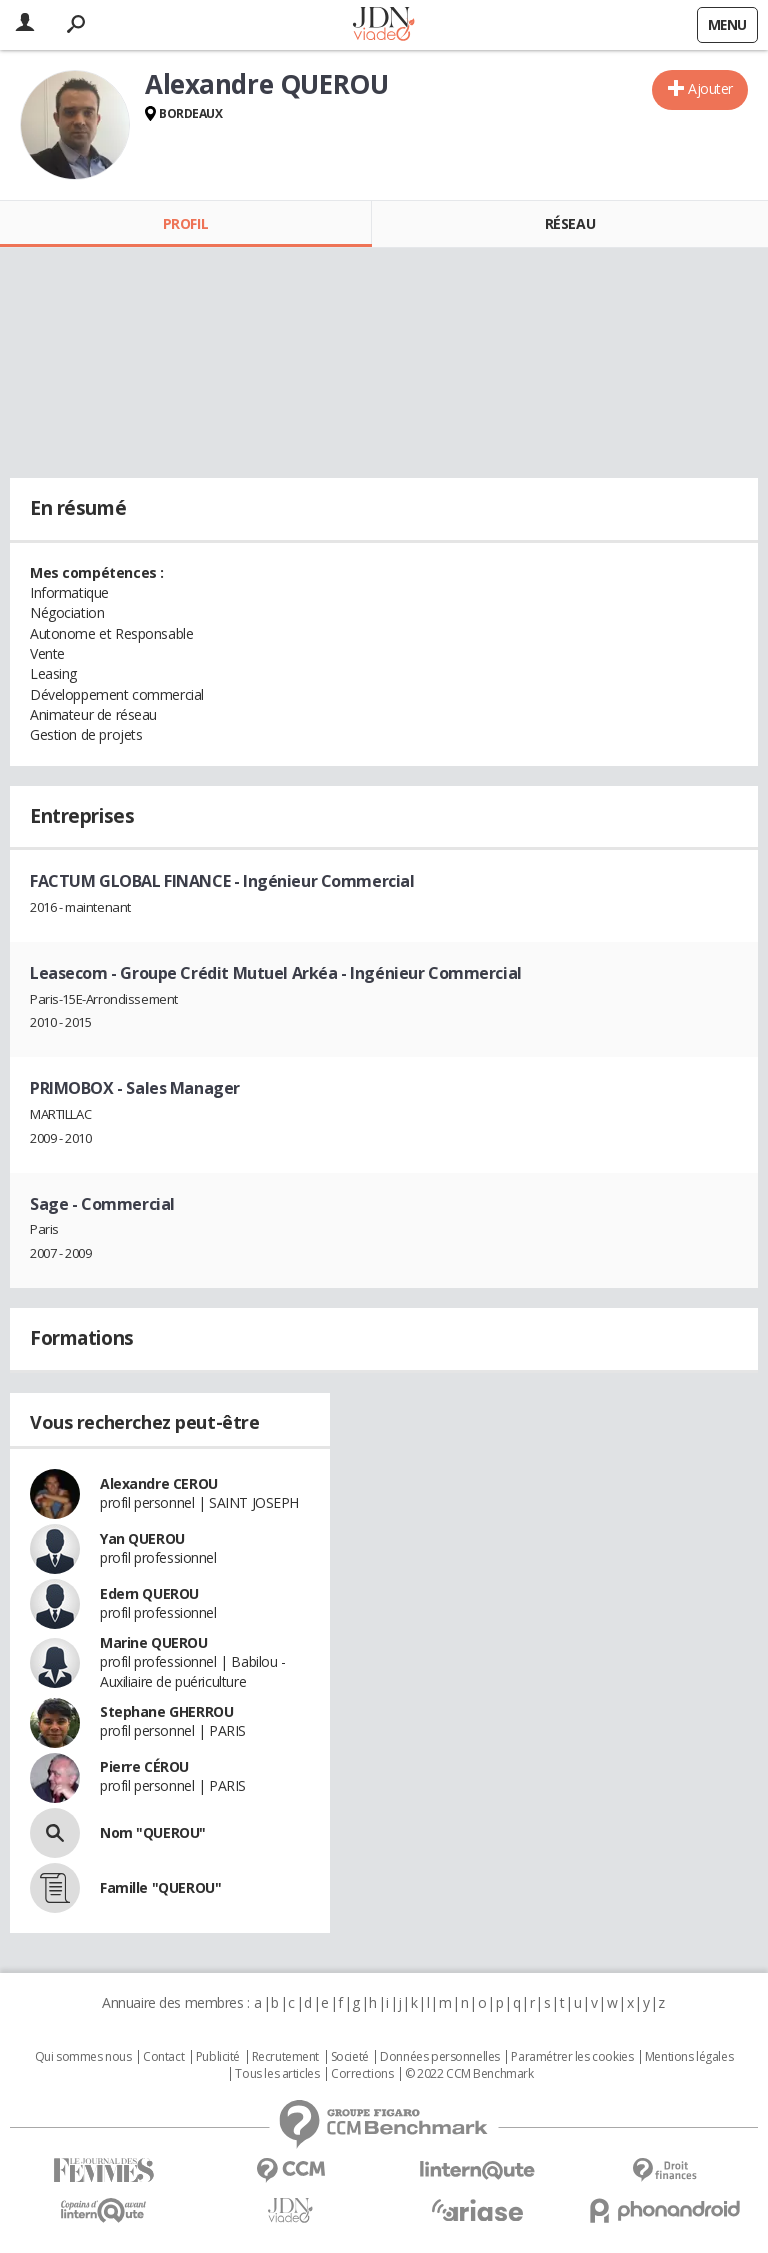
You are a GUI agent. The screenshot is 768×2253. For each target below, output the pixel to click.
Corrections (362, 2074)
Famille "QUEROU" (160, 1887)
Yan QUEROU (142, 1538)
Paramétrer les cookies (572, 2057)
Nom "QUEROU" (153, 1832)
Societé (350, 2057)
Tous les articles (277, 2074)
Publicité (218, 2057)
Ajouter (710, 88)
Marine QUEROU (154, 1642)
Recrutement (285, 2057)
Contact (163, 2057)
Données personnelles (440, 2057)
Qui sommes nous (83, 2057)
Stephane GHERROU (166, 1711)
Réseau (570, 223)
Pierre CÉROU (144, 1766)
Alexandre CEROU (159, 1483)
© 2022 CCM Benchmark (469, 2074)
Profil (185, 223)
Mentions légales (689, 2057)
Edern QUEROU (149, 1593)
